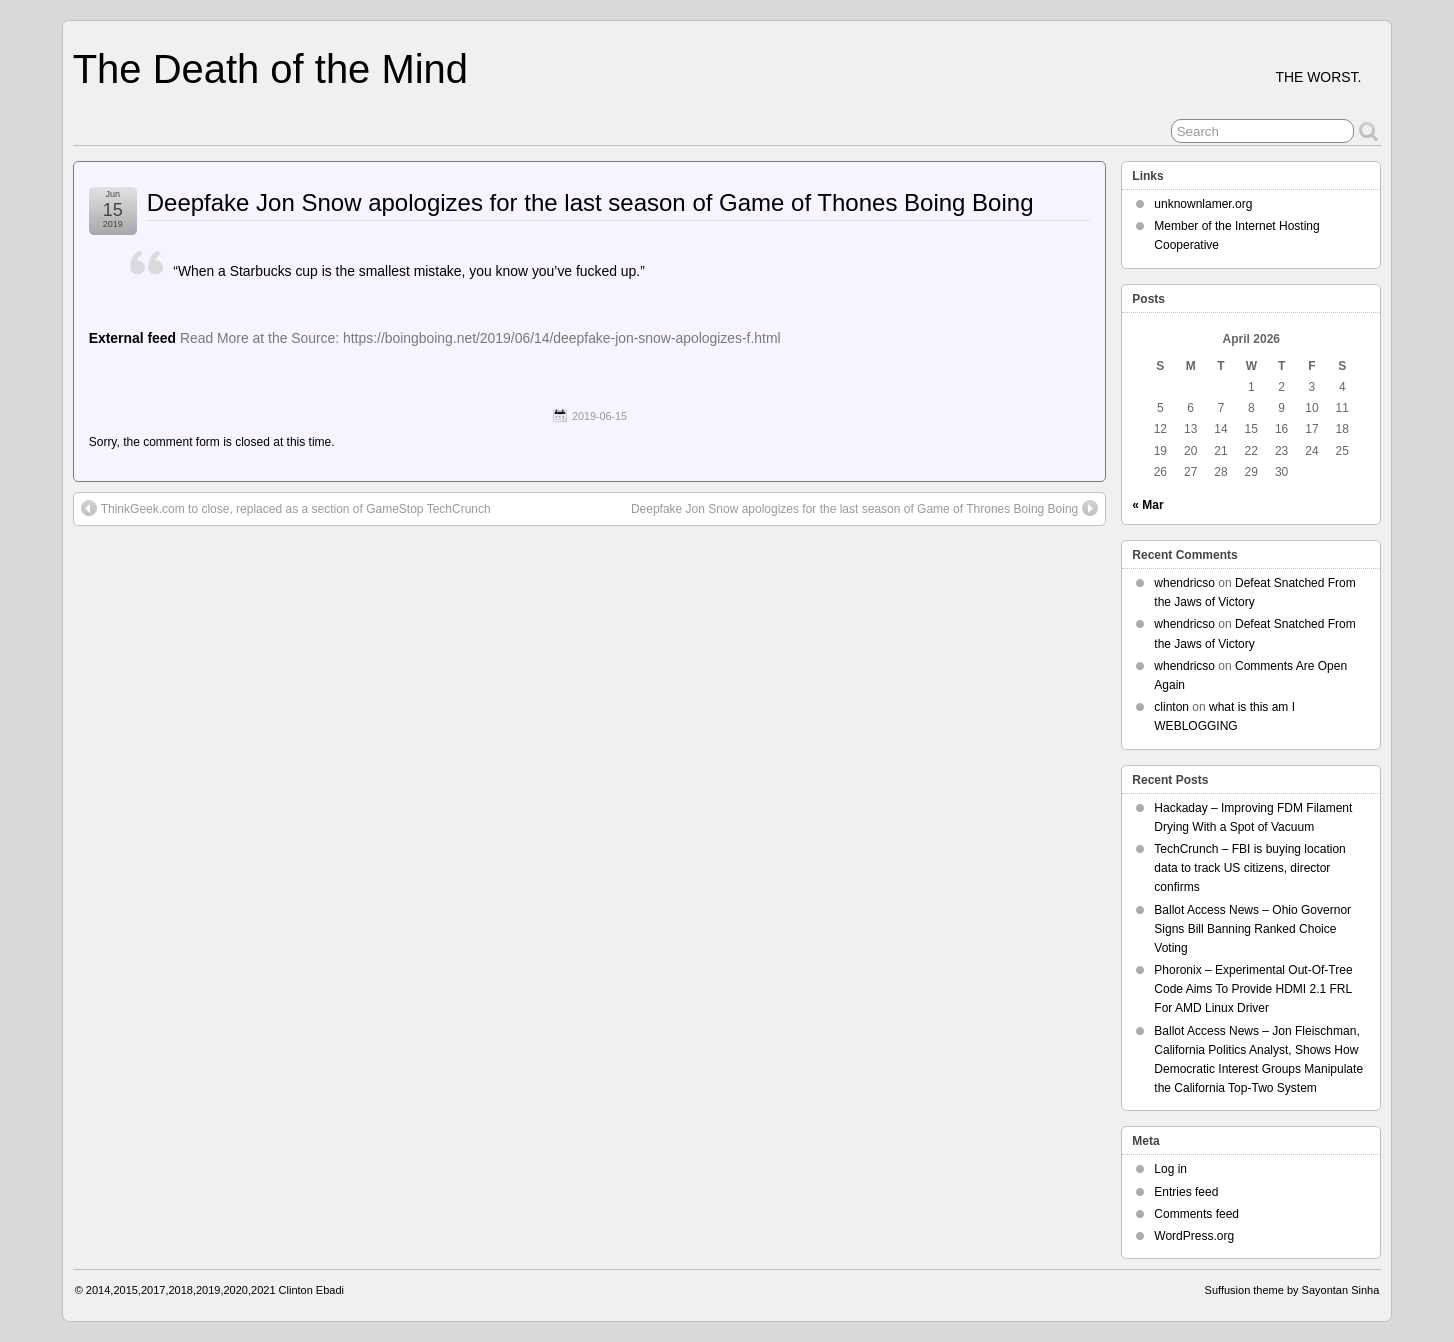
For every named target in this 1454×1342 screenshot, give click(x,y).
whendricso (1184, 583)
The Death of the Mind (270, 69)
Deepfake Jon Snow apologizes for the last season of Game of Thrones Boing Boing (864, 508)
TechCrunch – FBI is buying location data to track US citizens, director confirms (1249, 868)
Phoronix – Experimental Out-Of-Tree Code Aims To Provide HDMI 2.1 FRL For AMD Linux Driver (1253, 989)
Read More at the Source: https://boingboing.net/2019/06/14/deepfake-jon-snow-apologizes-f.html (480, 338)
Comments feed (1196, 1214)
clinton (1171, 707)
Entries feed (1186, 1192)
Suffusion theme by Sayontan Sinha (1292, 1290)
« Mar (1147, 505)
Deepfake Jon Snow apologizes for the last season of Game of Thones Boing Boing (590, 202)
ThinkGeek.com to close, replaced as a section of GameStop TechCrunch (286, 508)
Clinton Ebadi (311, 1290)
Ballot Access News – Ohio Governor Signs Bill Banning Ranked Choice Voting (1252, 929)
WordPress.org (1194, 1236)
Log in (1170, 1169)
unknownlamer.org (1203, 204)
